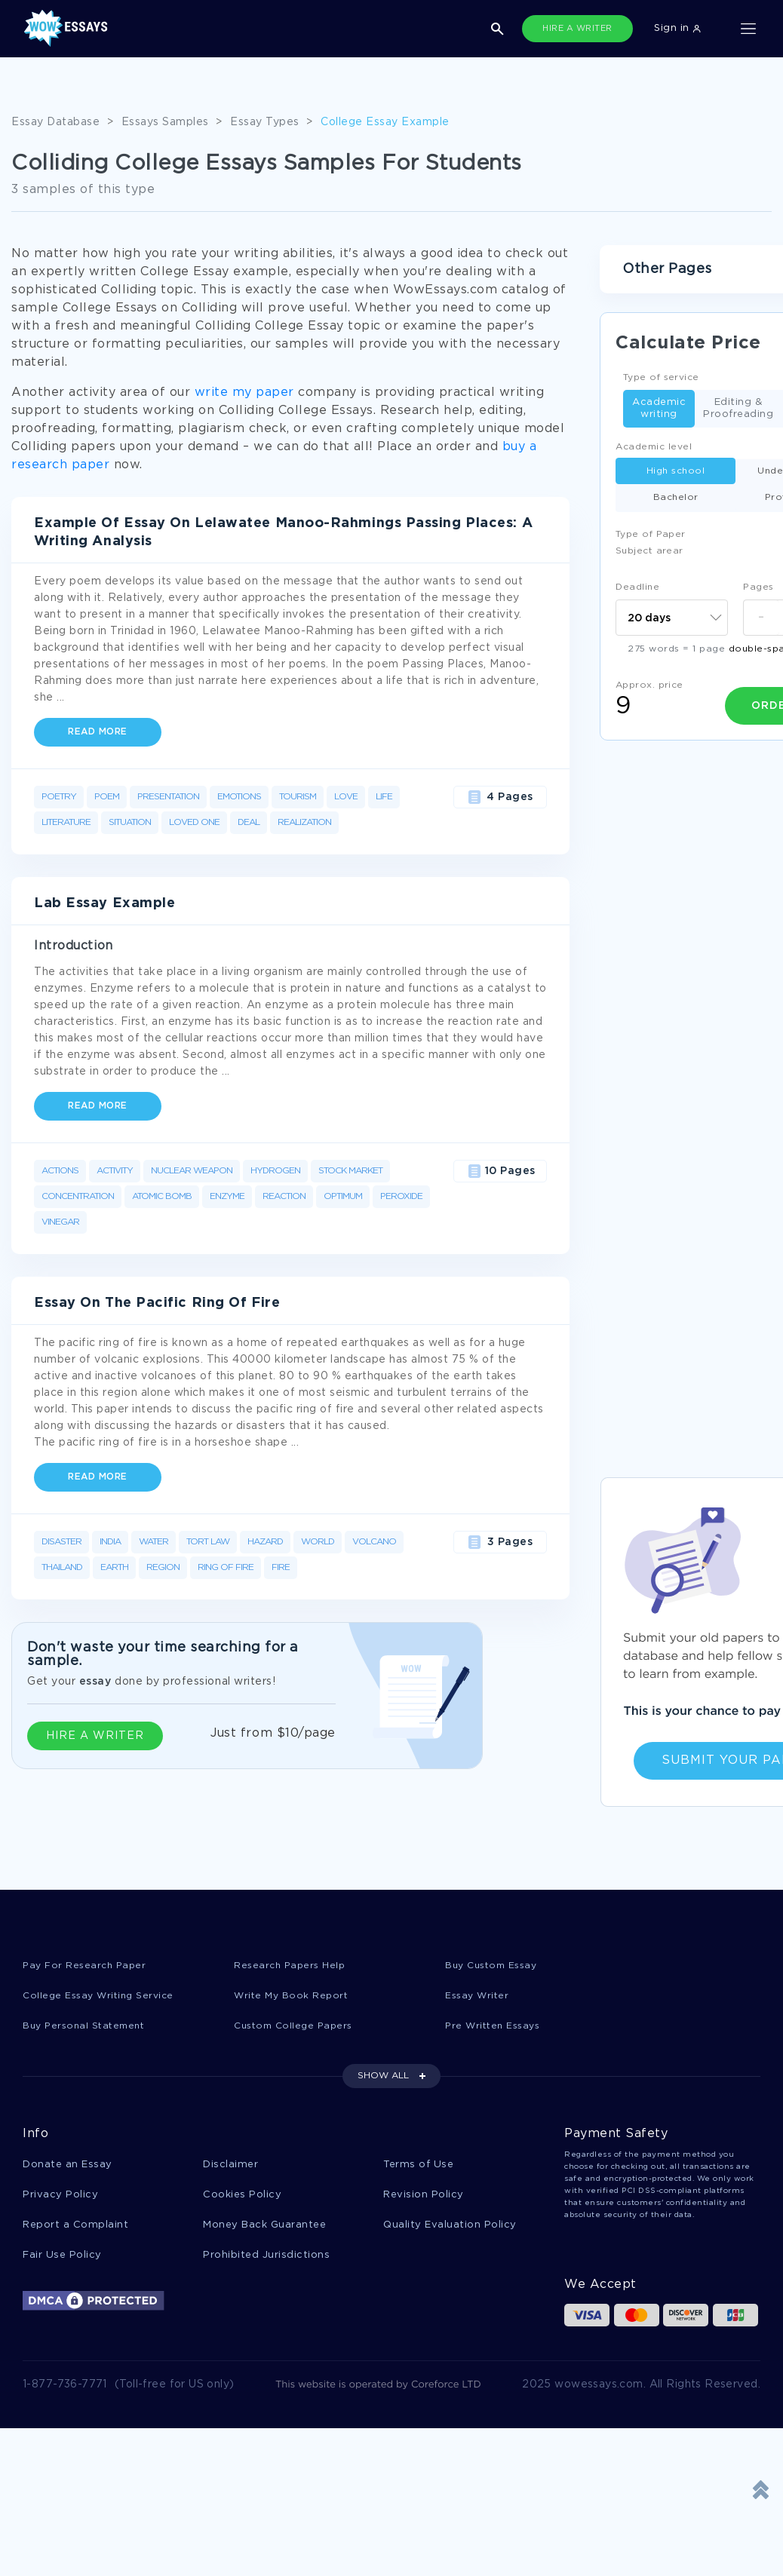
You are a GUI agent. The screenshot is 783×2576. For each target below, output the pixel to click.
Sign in (677, 28)
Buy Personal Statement (87, 2027)
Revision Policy (423, 2198)
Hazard (265, 1542)
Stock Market (350, 1171)
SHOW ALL (383, 2078)
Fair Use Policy (62, 2260)
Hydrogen (275, 1171)
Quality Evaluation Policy (450, 2229)
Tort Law (207, 1542)
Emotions (239, 797)
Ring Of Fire (225, 1567)
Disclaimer (230, 2167)
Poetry (58, 797)
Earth (114, 1567)
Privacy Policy (60, 2198)
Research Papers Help (292, 1965)
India (110, 1542)
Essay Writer (478, 1996)
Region (163, 1567)
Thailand (61, 1567)
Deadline (637, 587)
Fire (281, 1567)
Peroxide (401, 1196)
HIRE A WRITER (577, 28)
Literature (66, 822)
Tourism (297, 797)
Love (346, 797)
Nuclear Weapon (191, 1171)
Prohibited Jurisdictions (266, 2260)
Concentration (77, 1196)
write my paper (244, 392)
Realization (304, 822)
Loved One (194, 822)
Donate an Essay (67, 2167)
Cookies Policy (242, 2198)
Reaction (284, 1196)
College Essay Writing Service (102, 1996)
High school (675, 471)
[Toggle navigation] (748, 29)
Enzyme (227, 1196)
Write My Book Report (293, 1996)
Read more (97, 732)
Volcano (374, 1542)
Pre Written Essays (495, 2027)
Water (153, 1542)
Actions (59, 1171)
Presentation (168, 797)
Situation (130, 822)
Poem (106, 797)
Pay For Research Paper (87, 1965)
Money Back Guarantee (264, 2229)
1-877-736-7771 (65, 2389)
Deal (248, 822)
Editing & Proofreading (738, 408)
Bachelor (676, 497)
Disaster (61, 1542)
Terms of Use (418, 2167)
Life (384, 797)
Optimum (343, 1196)
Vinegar (60, 1222)
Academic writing (659, 408)
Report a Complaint (75, 2229)
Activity (115, 1171)
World (317, 1542)
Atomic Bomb (162, 1196)
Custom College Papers (297, 2027)
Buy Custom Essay (495, 1965)
